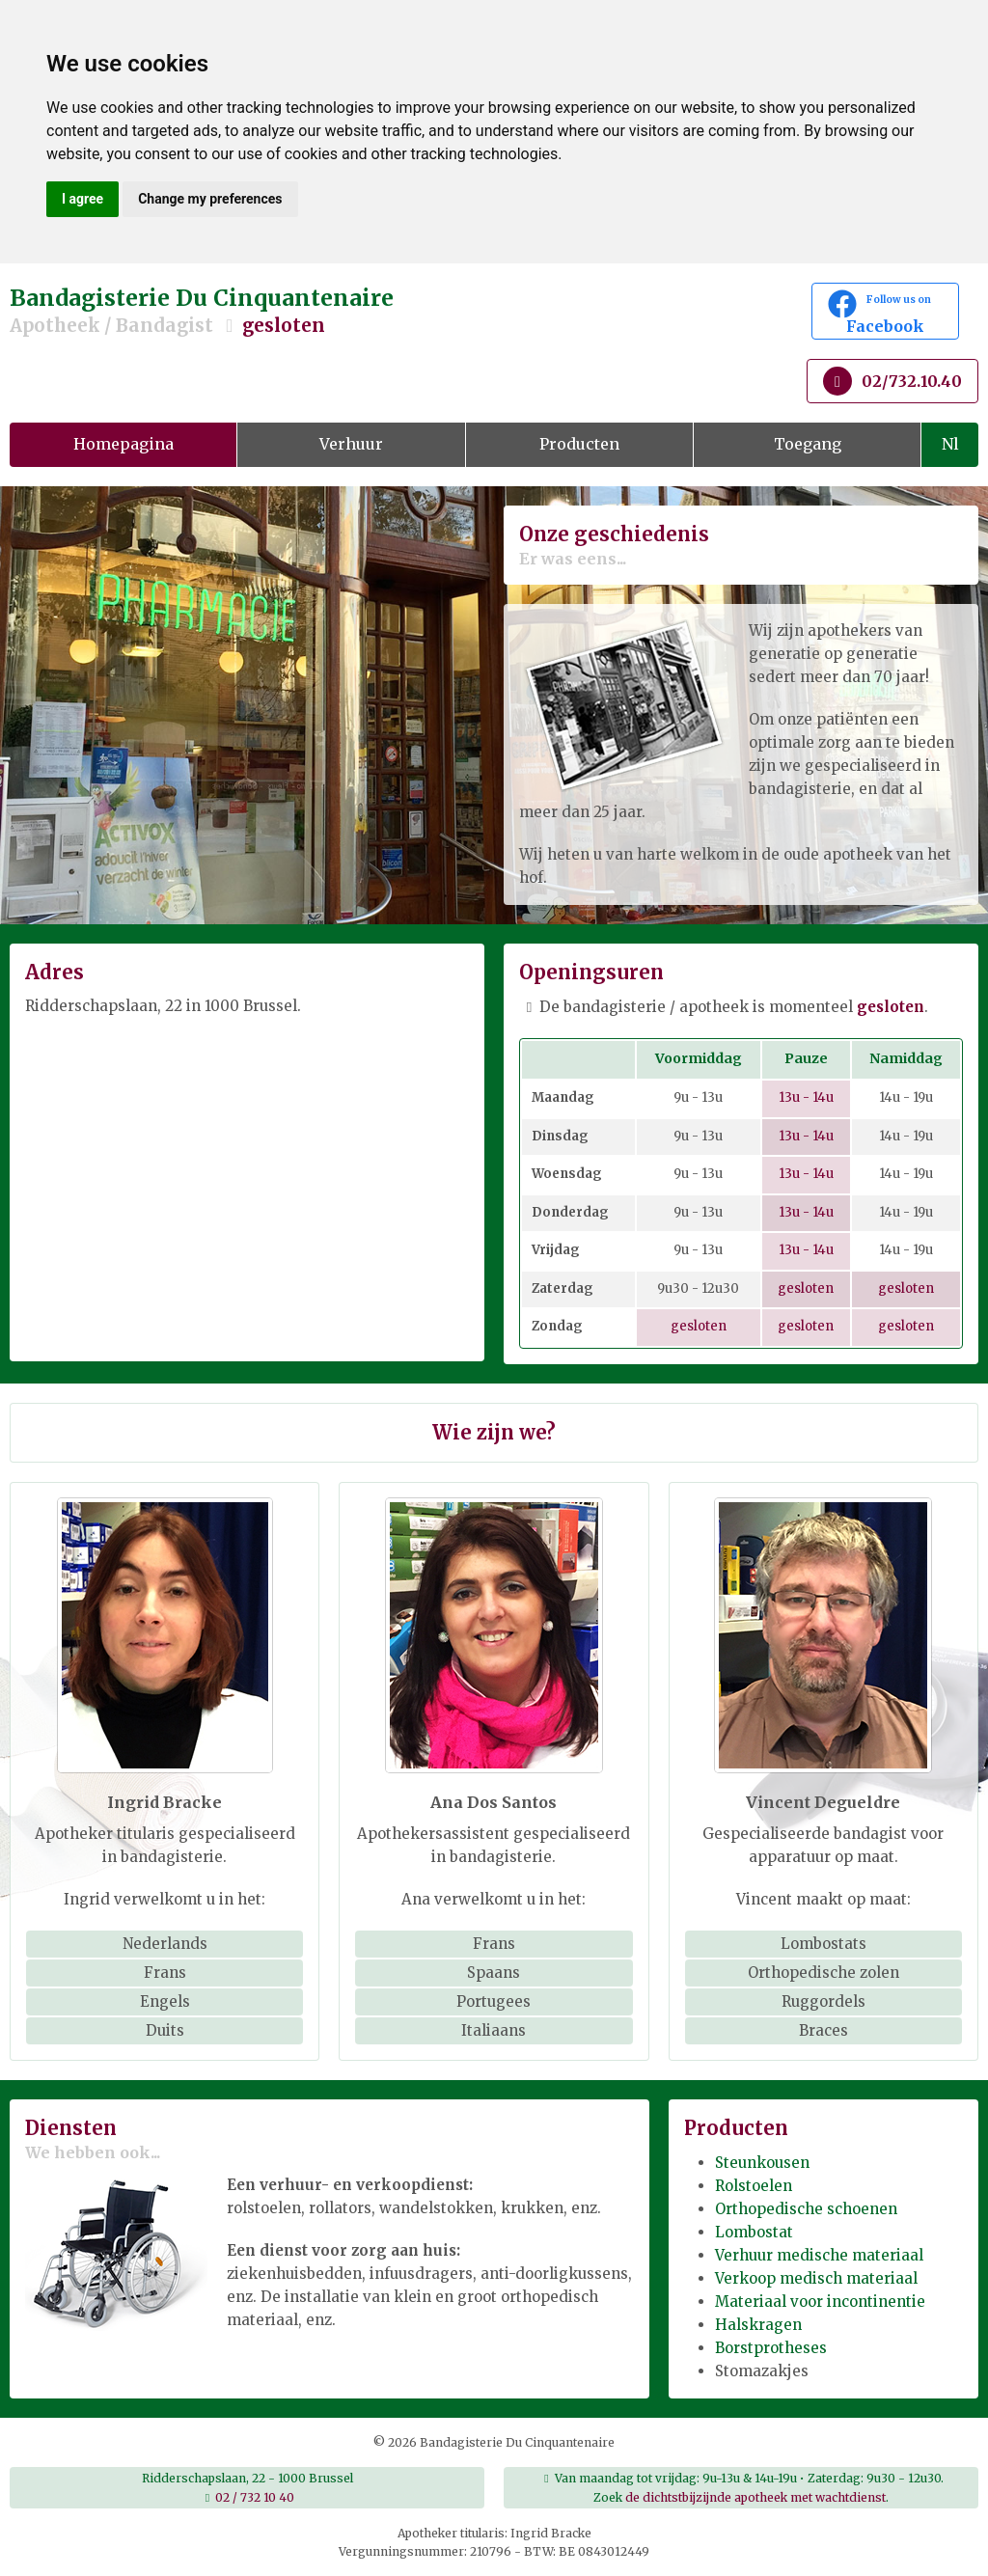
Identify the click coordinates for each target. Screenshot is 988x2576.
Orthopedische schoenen (806, 2209)
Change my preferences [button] (210, 198)
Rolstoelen (753, 2186)
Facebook (885, 312)
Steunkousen (762, 2162)
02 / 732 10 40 (254, 2497)
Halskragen (758, 2325)
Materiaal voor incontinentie (820, 2301)
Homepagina (123, 443)
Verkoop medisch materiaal (816, 2278)
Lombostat (754, 2232)
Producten (579, 443)
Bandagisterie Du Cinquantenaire (329, 311)
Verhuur (351, 443)
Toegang (807, 443)
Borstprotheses (771, 2348)
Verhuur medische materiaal (819, 2255)
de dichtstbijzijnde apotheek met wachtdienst (755, 2497)
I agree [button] (82, 198)
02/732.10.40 (892, 381)
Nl (950, 443)
